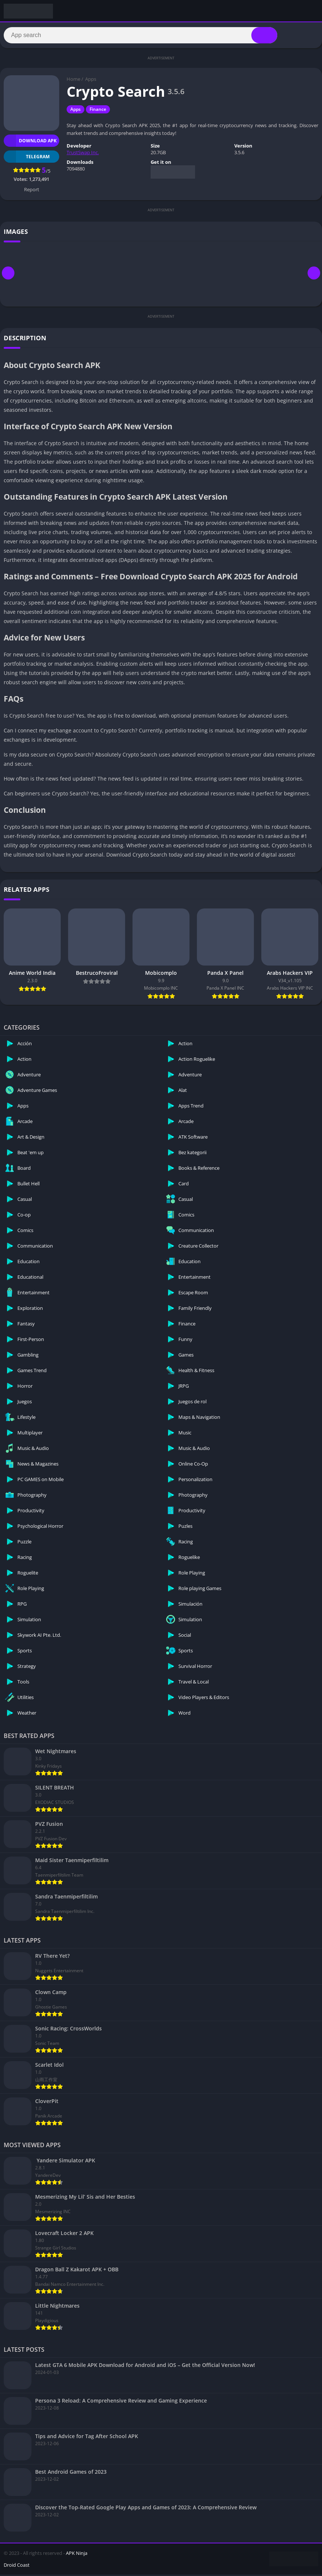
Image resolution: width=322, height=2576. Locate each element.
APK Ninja (76, 2554)
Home (73, 80)
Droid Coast (17, 2566)
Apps (90, 80)
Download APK (30, 142)
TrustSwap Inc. (83, 154)
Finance (98, 111)
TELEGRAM (27, 158)
